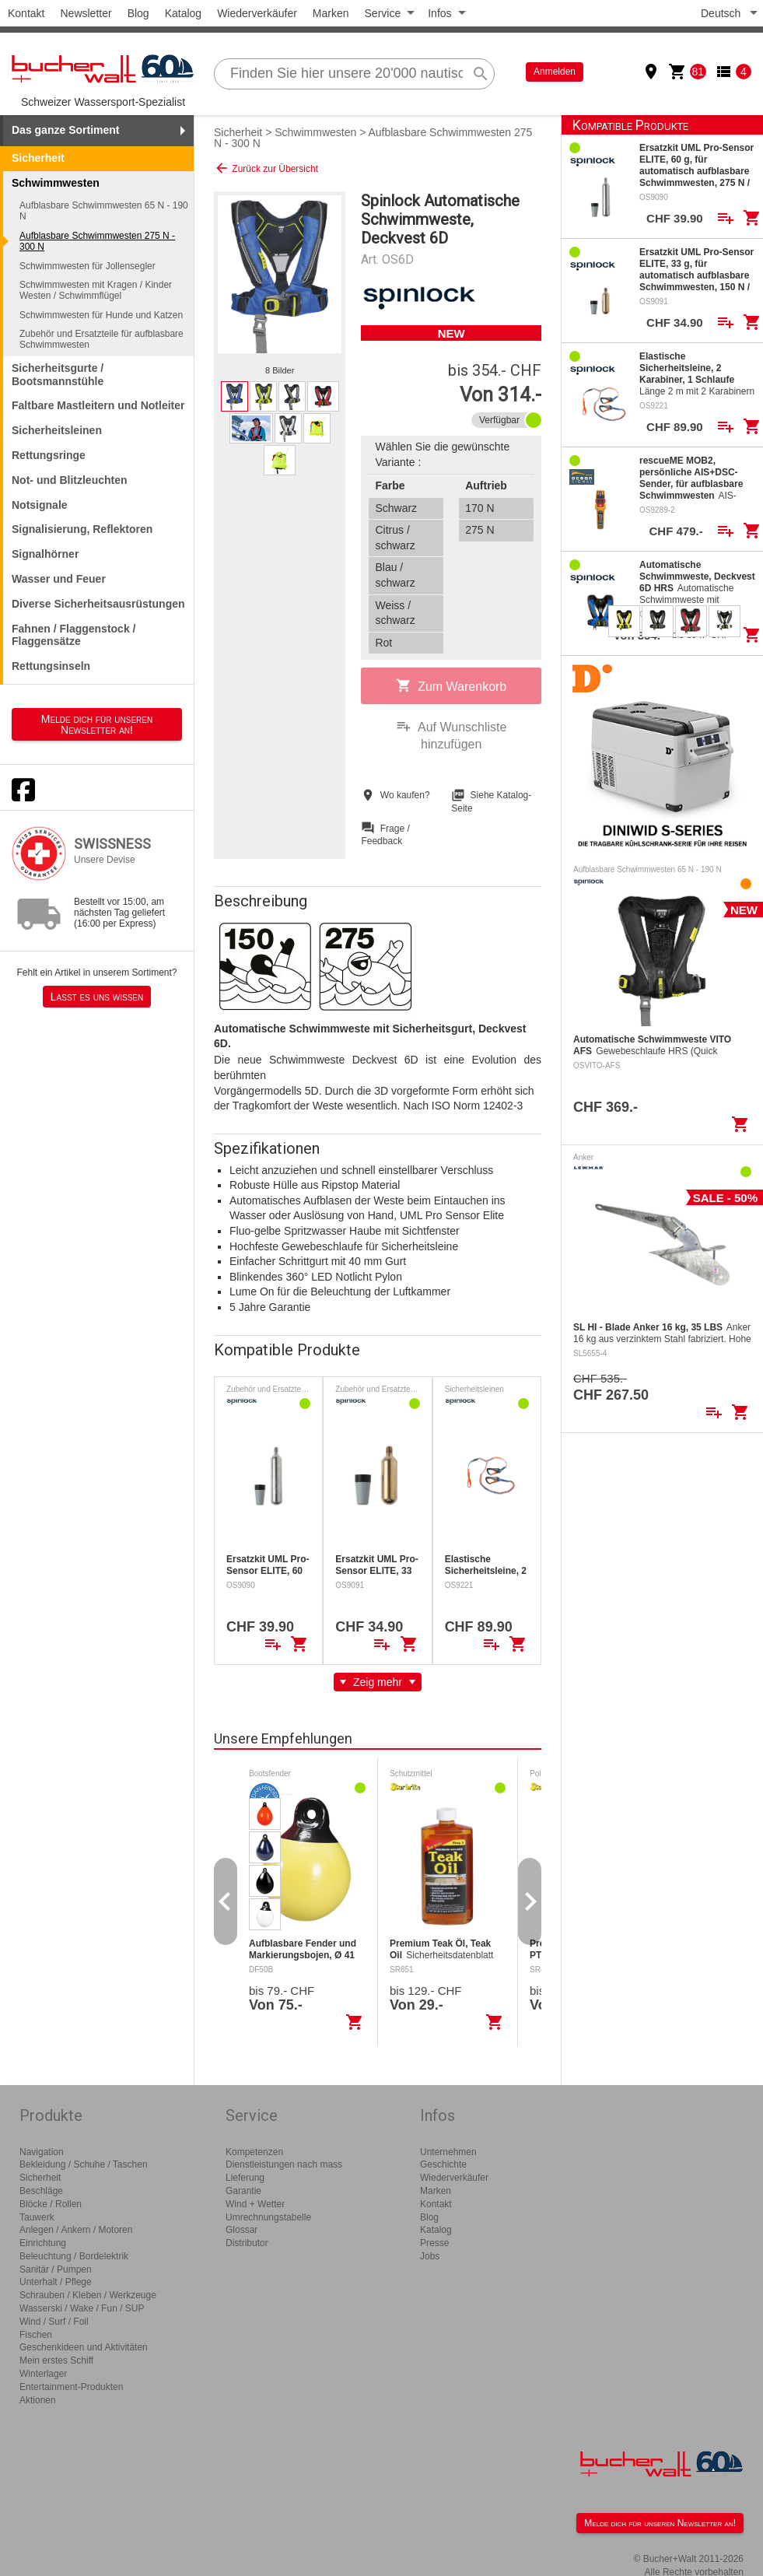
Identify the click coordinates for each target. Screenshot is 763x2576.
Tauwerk (36, 2217)
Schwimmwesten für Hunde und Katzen (101, 315)
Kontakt (26, 13)
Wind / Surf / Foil (54, 2321)
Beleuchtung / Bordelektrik (73, 2256)
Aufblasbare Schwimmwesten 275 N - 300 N (97, 241)
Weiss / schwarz (395, 613)
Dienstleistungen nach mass (284, 2164)
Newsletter (85, 13)
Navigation (41, 2152)
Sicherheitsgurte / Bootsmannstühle (57, 374)
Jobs (429, 2256)
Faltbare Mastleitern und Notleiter (98, 405)
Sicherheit (38, 158)
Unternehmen (448, 2152)
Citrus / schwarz (395, 538)
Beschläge (41, 2190)
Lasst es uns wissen (97, 996)
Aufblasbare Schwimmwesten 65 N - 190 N (103, 211)
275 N (479, 530)
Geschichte (443, 2164)
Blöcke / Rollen (50, 2204)
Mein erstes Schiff (56, 2360)
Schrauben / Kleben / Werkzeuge (87, 2295)
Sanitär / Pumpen (55, 2269)
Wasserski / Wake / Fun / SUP (81, 2308)
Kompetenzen (254, 2152)
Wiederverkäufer (257, 13)
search (480, 74)
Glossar (241, 2229)
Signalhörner (45, 554)
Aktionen (37, 2400)
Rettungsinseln (51, 666)
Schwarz (396, 508)
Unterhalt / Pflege (55, 2281)
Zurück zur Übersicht (266, 168)
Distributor (247, 2243)
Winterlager (43, 2373)
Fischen (35, 2334)
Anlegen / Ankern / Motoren (75, 2229)
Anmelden (555, 71)
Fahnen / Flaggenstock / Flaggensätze (73, 635)
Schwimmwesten (315, 132)
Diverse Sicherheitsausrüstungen (98, 604)
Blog (138, 13)
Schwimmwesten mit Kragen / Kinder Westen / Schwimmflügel (95, 290)
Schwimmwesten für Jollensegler (87, 266)
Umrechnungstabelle (268, 2217)
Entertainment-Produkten (71, 2386)
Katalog (183, 13)
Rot (383, 642)
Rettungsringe (49, 455)
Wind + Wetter (255, 2204)
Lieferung (245, 2177)
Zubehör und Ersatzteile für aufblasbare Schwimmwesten (101, 339)
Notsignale (40, 505)
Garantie (243, 2190)
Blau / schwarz (395, 575)
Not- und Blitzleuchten (70, 480)
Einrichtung (42, 2243)
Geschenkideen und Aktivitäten (83, 2347)
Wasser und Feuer (59, 579)
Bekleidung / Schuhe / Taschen (83, 2164)
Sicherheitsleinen (57, 430)
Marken (331, 13)
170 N (479, 508)
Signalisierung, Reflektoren (82, 529)
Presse (434, 2243)
